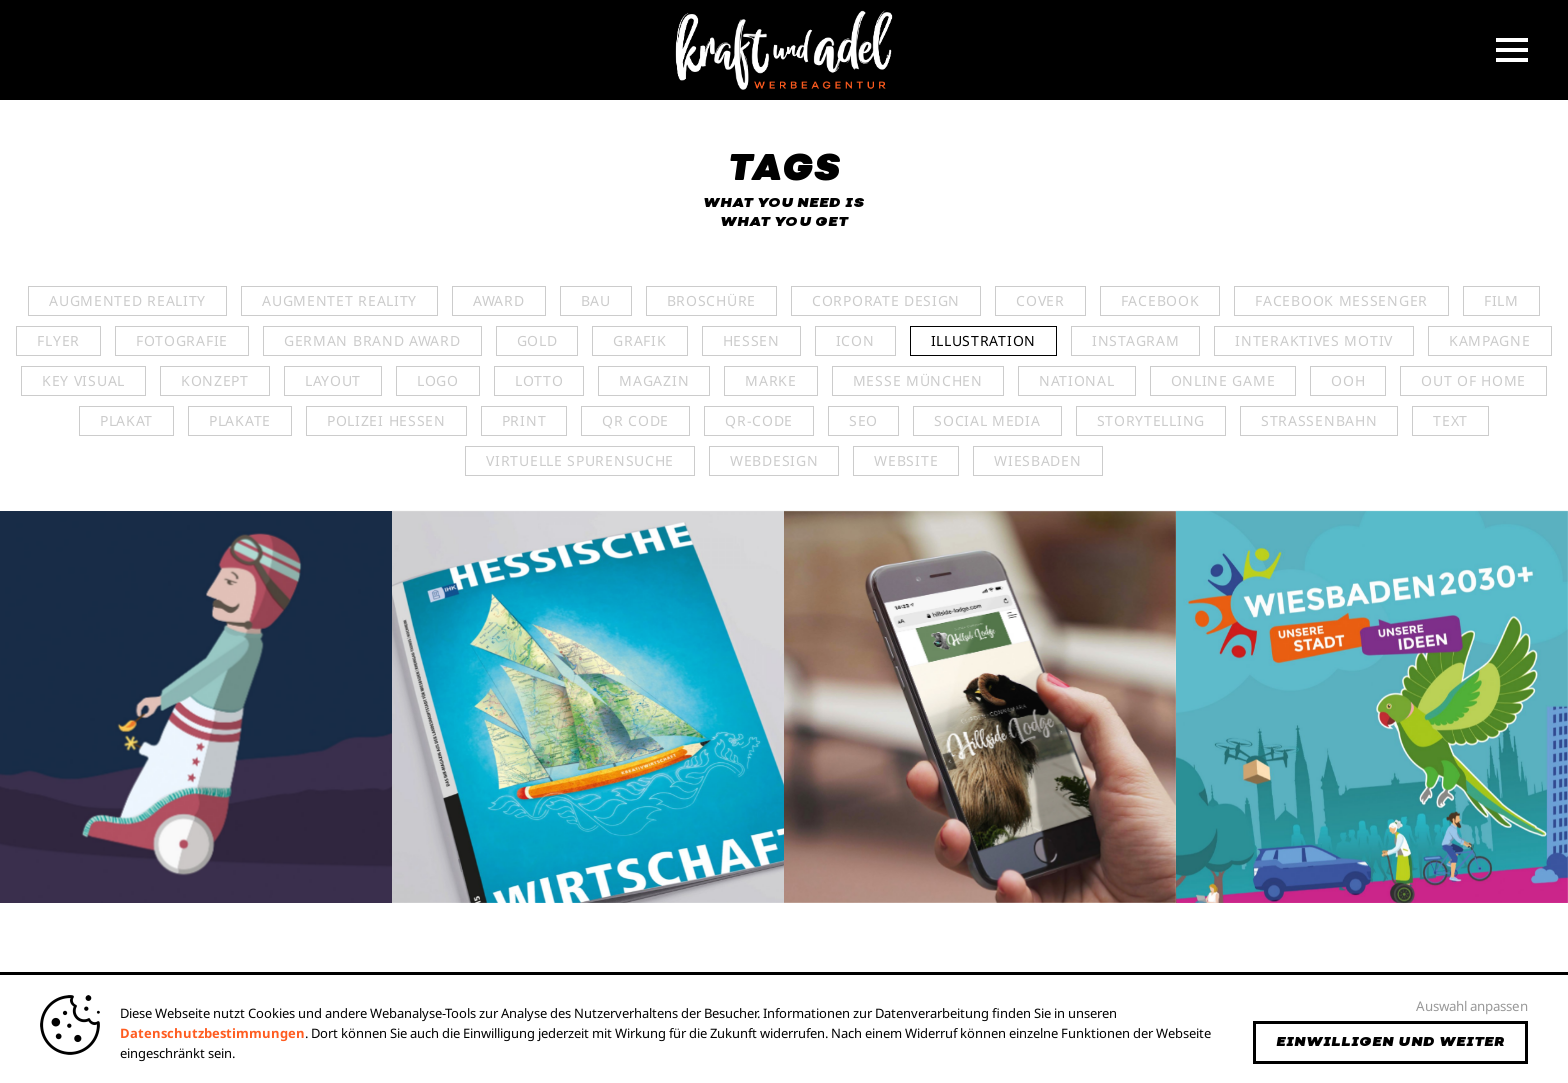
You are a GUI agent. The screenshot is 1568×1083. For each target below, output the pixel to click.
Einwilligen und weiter (1390, 1042)
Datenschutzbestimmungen (212, 1033)
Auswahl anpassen (1472, 1006)
